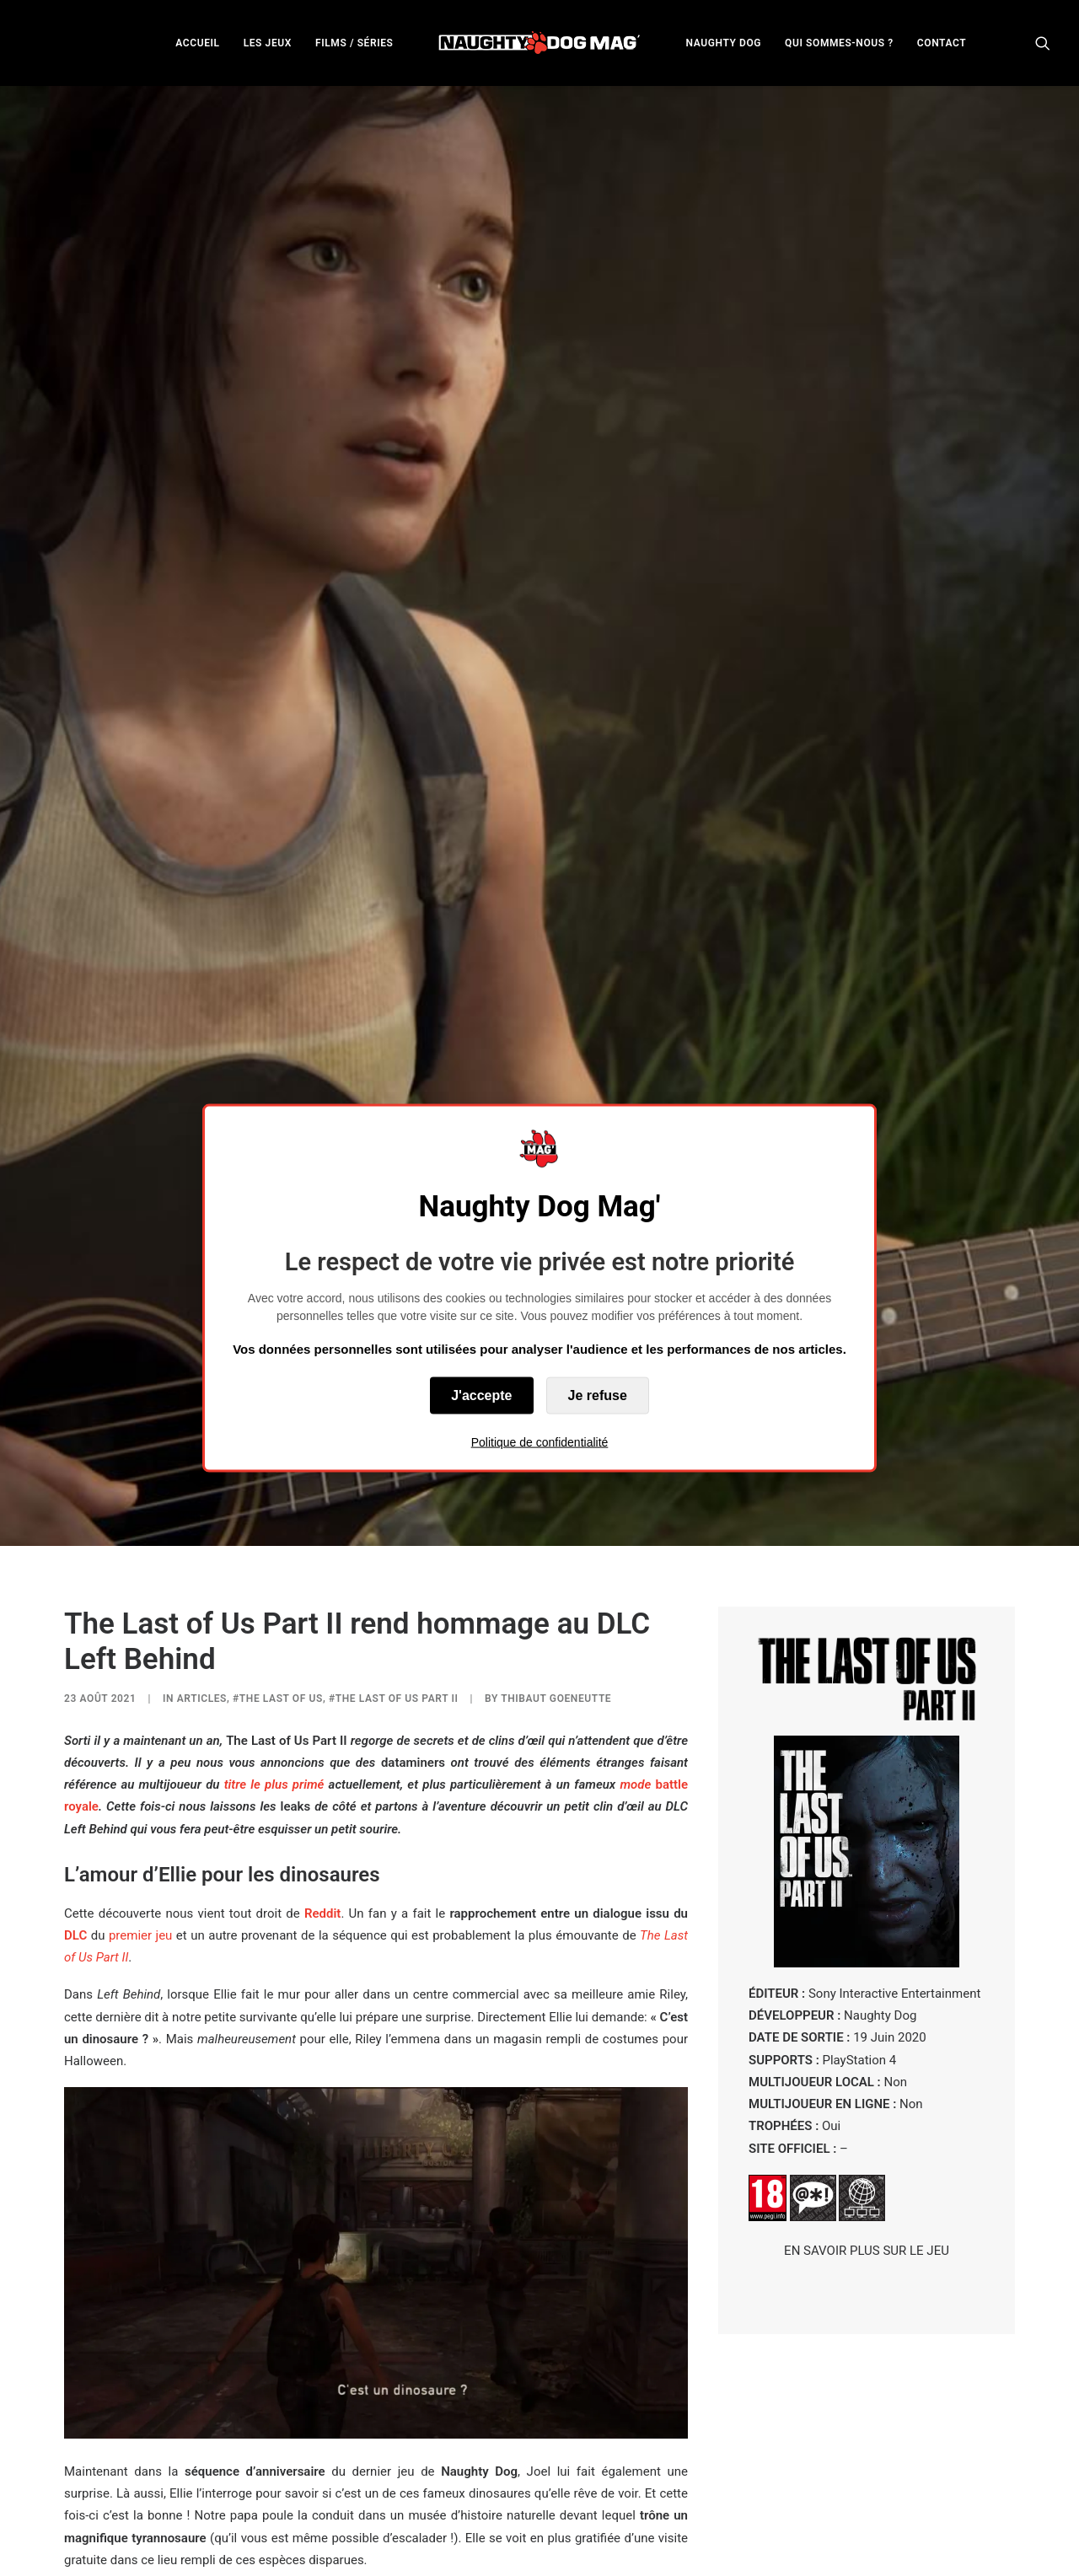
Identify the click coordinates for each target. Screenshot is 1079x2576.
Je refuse (597, 1394)
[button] (1042, 42)
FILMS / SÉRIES (354, 43)
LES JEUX (268, 43)
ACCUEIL (197, 43)
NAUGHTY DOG (724, 43)
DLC (75, 1607)
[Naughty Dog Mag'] (540, 42)
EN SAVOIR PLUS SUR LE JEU (866, 1922)
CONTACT (941, 43)
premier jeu (140, 1607)
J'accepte (481, 1394)
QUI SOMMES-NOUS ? (839, 43)
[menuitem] (197, 42)
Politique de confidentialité (540, 1441)
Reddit (322, 1585)
